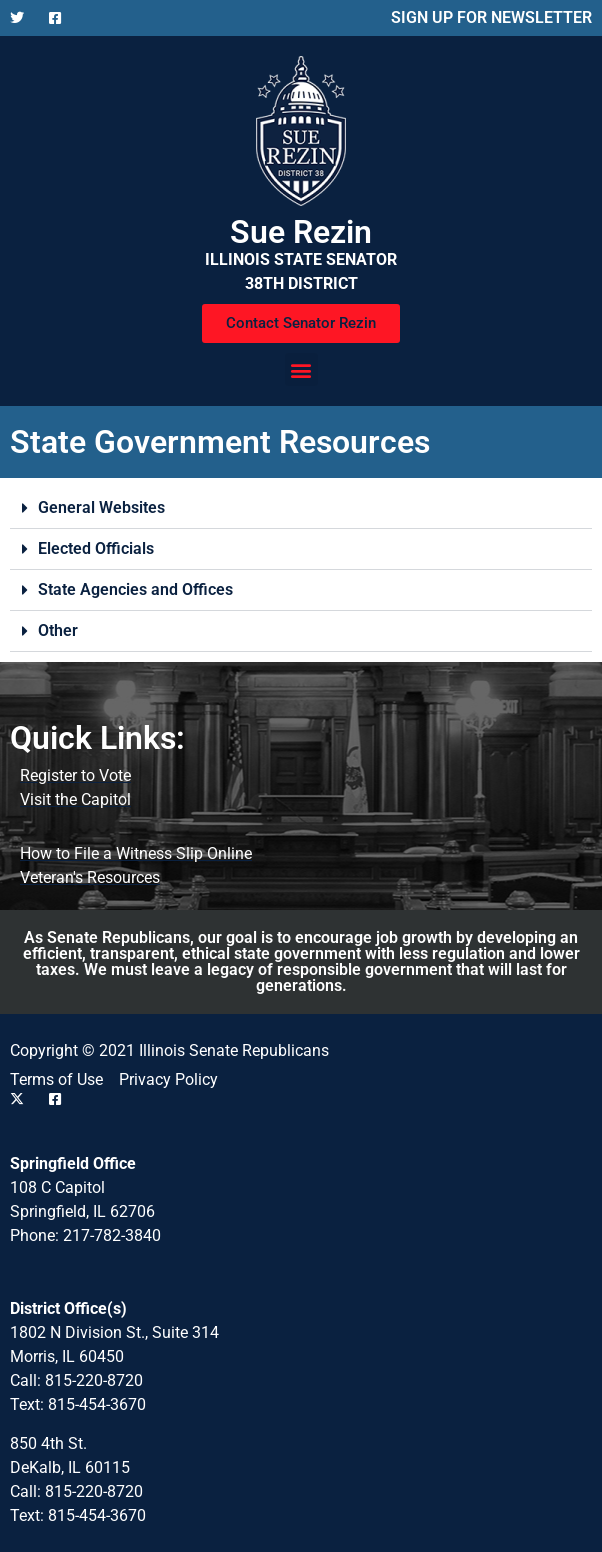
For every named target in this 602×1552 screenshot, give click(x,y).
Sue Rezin (301, 232)
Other (58, 630)
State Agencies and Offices (135, 589)
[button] (301, 369)
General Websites (101, 507)
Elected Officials (96, 548)
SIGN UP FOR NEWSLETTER (491, 17)
